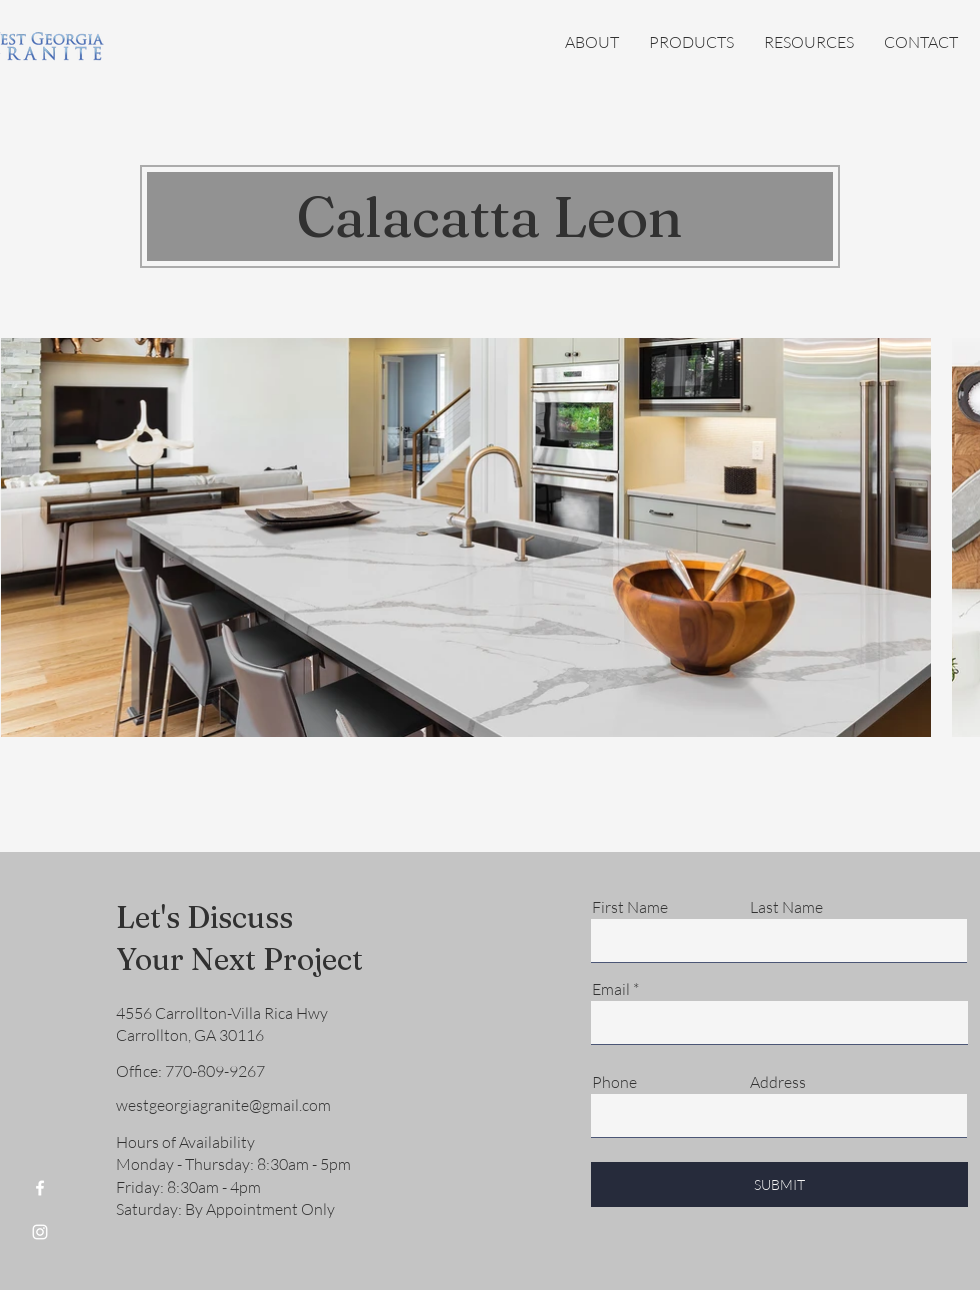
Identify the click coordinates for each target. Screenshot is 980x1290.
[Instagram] (40, 1232)
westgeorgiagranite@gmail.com (223, 1105)
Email (611, 989)
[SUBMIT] (779, 1184)
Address (778, 1082)
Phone (614, 1082)
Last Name (786, 907)
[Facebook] (40, 1188)
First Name (630, 907)
